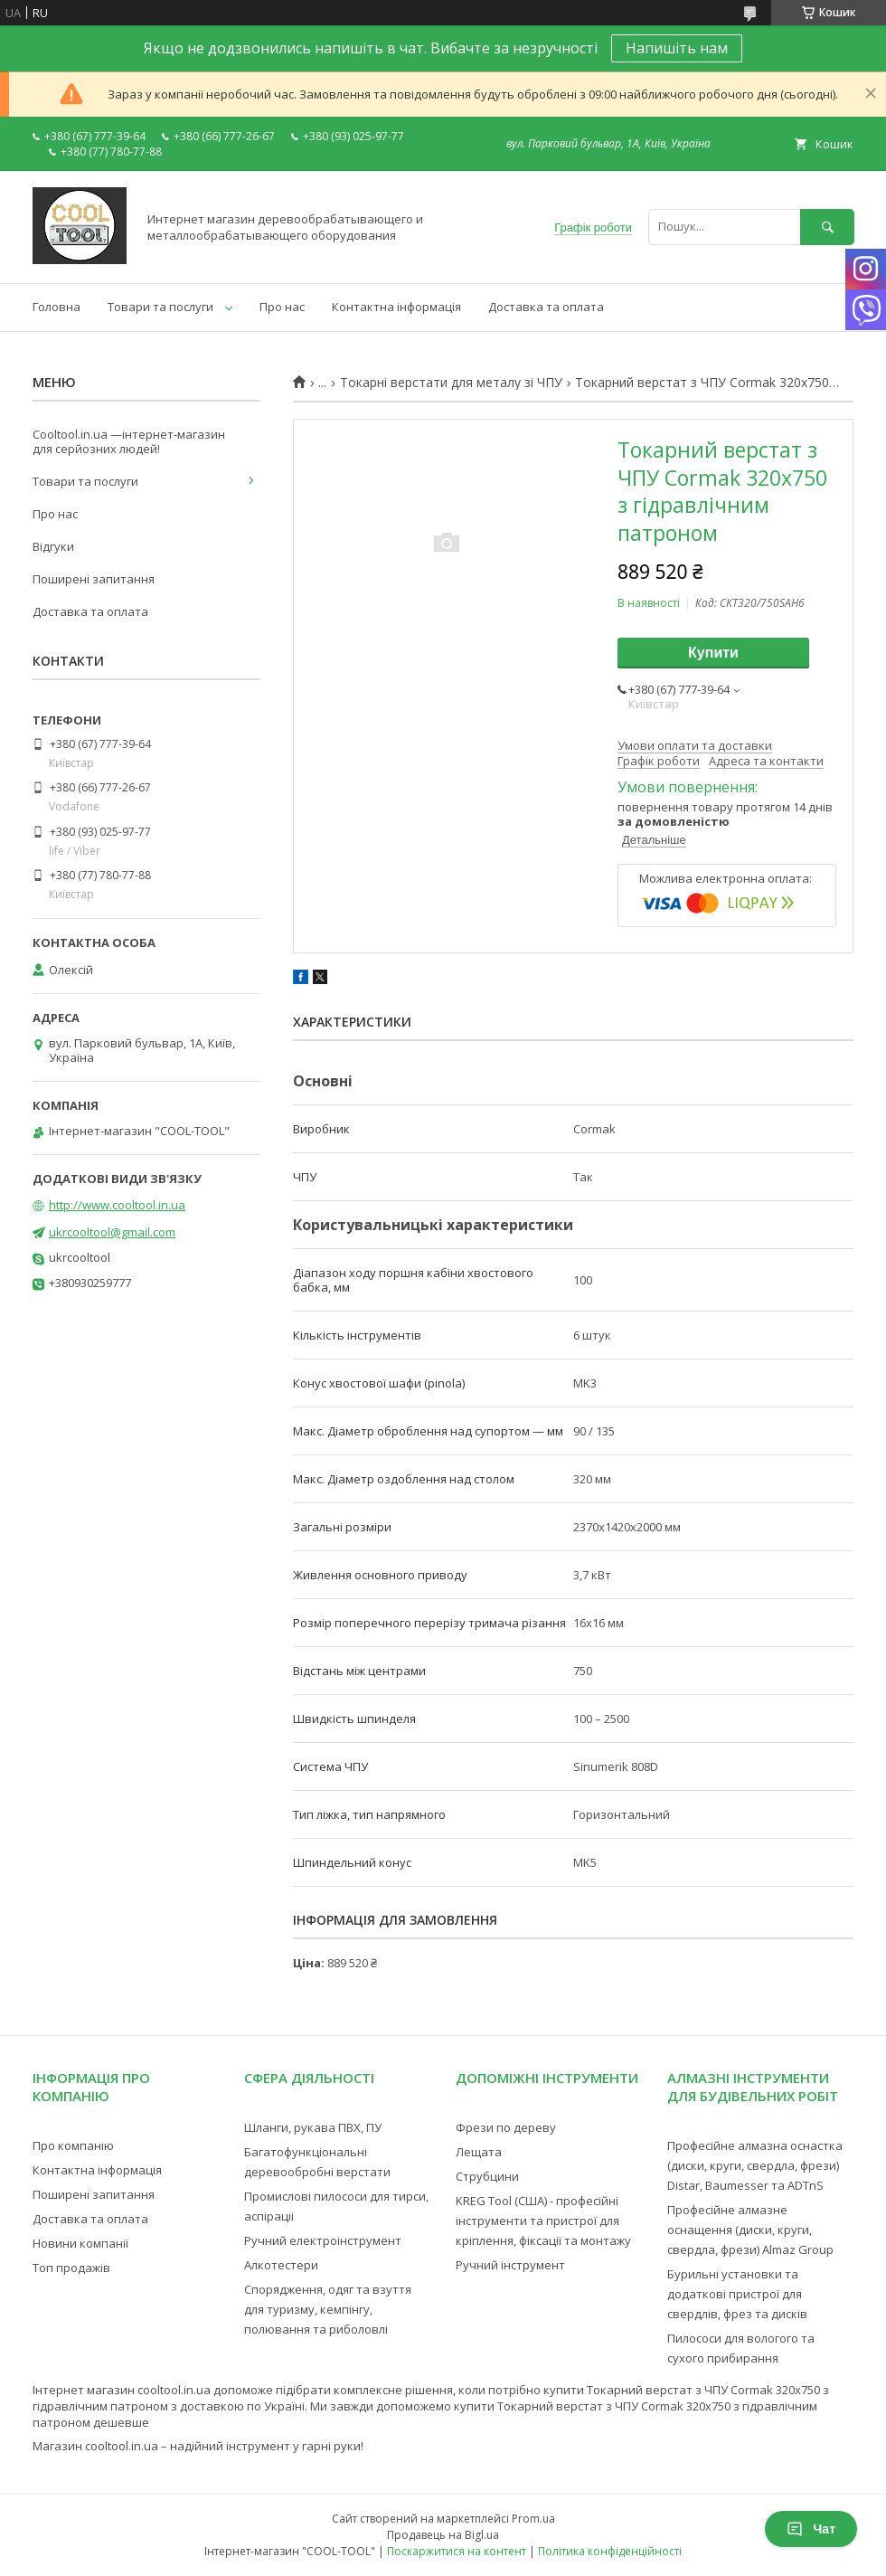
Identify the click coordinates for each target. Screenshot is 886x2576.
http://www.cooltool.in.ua (117, 1205)
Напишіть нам (677, 48)
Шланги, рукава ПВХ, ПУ (313, 2127)
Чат (811, 2529)
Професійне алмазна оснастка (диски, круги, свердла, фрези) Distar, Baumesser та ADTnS (755, 2165)
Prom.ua (533, 2518)
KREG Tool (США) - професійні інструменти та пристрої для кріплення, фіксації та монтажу (543, 2220)
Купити (713, 652)
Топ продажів (71, 2267)
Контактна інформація (396, 306)
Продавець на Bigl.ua (443, 2535)
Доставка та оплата (546, 306)
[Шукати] (827, 226)
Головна (56, 306)
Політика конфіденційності (610, 2551)
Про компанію (73, 2145)
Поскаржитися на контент (456, 2551)
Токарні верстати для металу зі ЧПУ (451, 382)
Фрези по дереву (506, 2127)
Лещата (479, 2152)
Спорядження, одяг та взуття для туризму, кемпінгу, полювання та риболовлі (327, 2309)
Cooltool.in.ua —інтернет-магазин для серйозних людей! (129, 441)
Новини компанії (80, 2243)
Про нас (282, 306)
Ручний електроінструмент (322, 2240)
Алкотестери (281, 2265)
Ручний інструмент (510, 2265)
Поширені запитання (94, 579)
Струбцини (487, 2176)
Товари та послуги (160, 306)
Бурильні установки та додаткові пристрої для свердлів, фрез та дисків (737, 2294)
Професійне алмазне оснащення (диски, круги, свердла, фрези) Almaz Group (750, 2230)
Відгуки (53, 546)
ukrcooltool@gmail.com (112, 1232)
